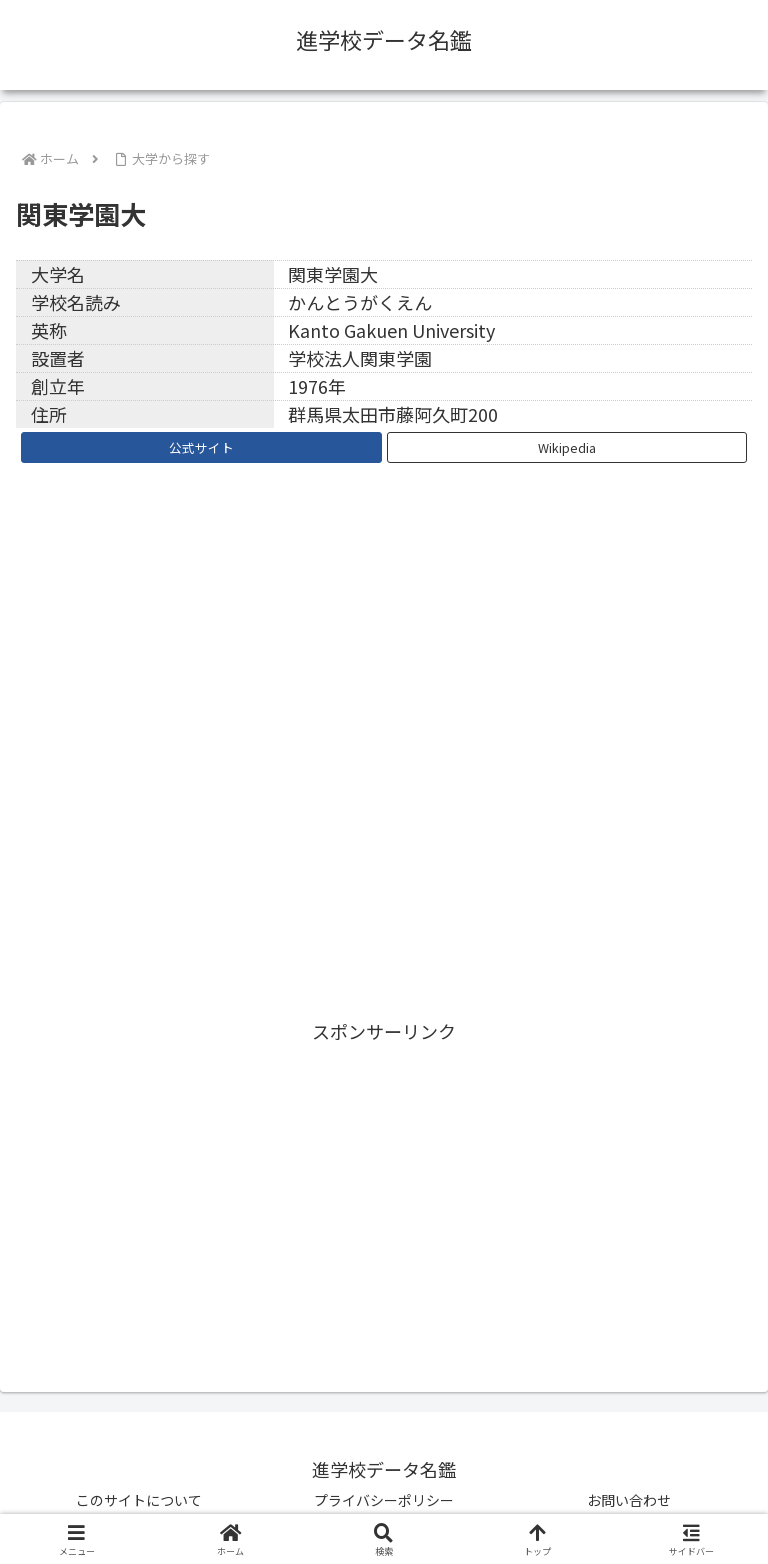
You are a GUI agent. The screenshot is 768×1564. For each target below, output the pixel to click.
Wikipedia (567, 447)
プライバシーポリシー (384, 1500)
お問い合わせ (629, 1500)
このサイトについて (139, 1500)
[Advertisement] (384, 1188)
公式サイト (201, 447)
